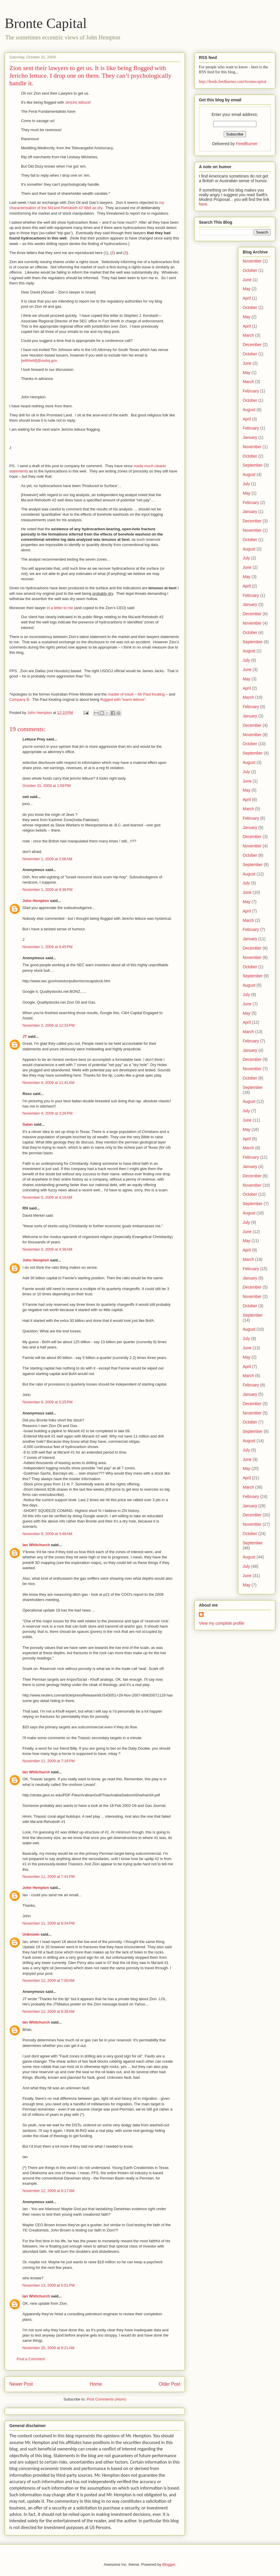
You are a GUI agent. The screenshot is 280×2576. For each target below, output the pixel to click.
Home (96, 2384)
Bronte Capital (46, 23)
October (250, 270)
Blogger (168, 2564)
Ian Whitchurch (36, 1545)
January (250, 437)
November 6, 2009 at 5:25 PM (47, 1402)
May (246, 288)
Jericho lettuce (77, 102)
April (247, 298)
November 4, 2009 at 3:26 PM (47, 1113)
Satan (27, 1124)
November (252, 261)
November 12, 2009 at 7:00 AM (48, 1980)
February (251, 391)
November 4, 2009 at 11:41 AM (48, 1082)
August (249, 409)
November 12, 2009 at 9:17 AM (48, 2191)
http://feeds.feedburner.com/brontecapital (232, 81)
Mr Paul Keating (151, 694)
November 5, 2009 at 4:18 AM (47, 1197)
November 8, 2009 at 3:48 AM (47, 1534)
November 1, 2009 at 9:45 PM (47, 947)
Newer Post (21, 2384)
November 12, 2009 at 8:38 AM (48, 2011)
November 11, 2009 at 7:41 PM (48, 1876)
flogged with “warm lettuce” (123, 699)
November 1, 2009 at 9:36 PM (47, 889)
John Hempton (35, 900)
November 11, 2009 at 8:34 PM (48, 1923)
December (252, 344)
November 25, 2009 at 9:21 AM (48, 2348)
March (248, 335)
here (203, 204)
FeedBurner (247, 143)
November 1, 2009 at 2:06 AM (47, 859)
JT (24, 1036)
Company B (19, 699)
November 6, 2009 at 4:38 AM (47, 1249)
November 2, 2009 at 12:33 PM (48, 1025)
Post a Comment (31, 2359)
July (246, 484)
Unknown (31, 1934)
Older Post (169, 2384)
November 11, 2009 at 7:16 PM (48, 1761)
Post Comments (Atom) (106, 2399)
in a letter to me (60, 608)
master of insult (120, 694)
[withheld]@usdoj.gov (39, 360)
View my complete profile (221, 1623)
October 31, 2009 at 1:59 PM (46, 785)
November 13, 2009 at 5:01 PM (48, 2285)
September (252, 465)
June (247, 279)
